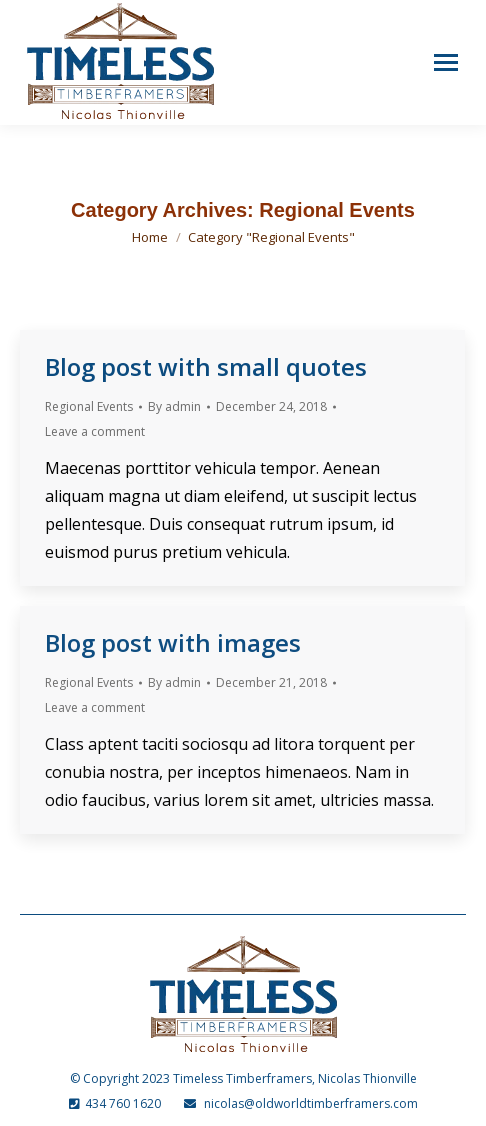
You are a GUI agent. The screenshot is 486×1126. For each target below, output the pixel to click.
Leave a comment (95, 431)
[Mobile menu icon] (446, 62)
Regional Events (89, 406)
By (174, 406)
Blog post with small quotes (206, 366)
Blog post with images (173, 642)
